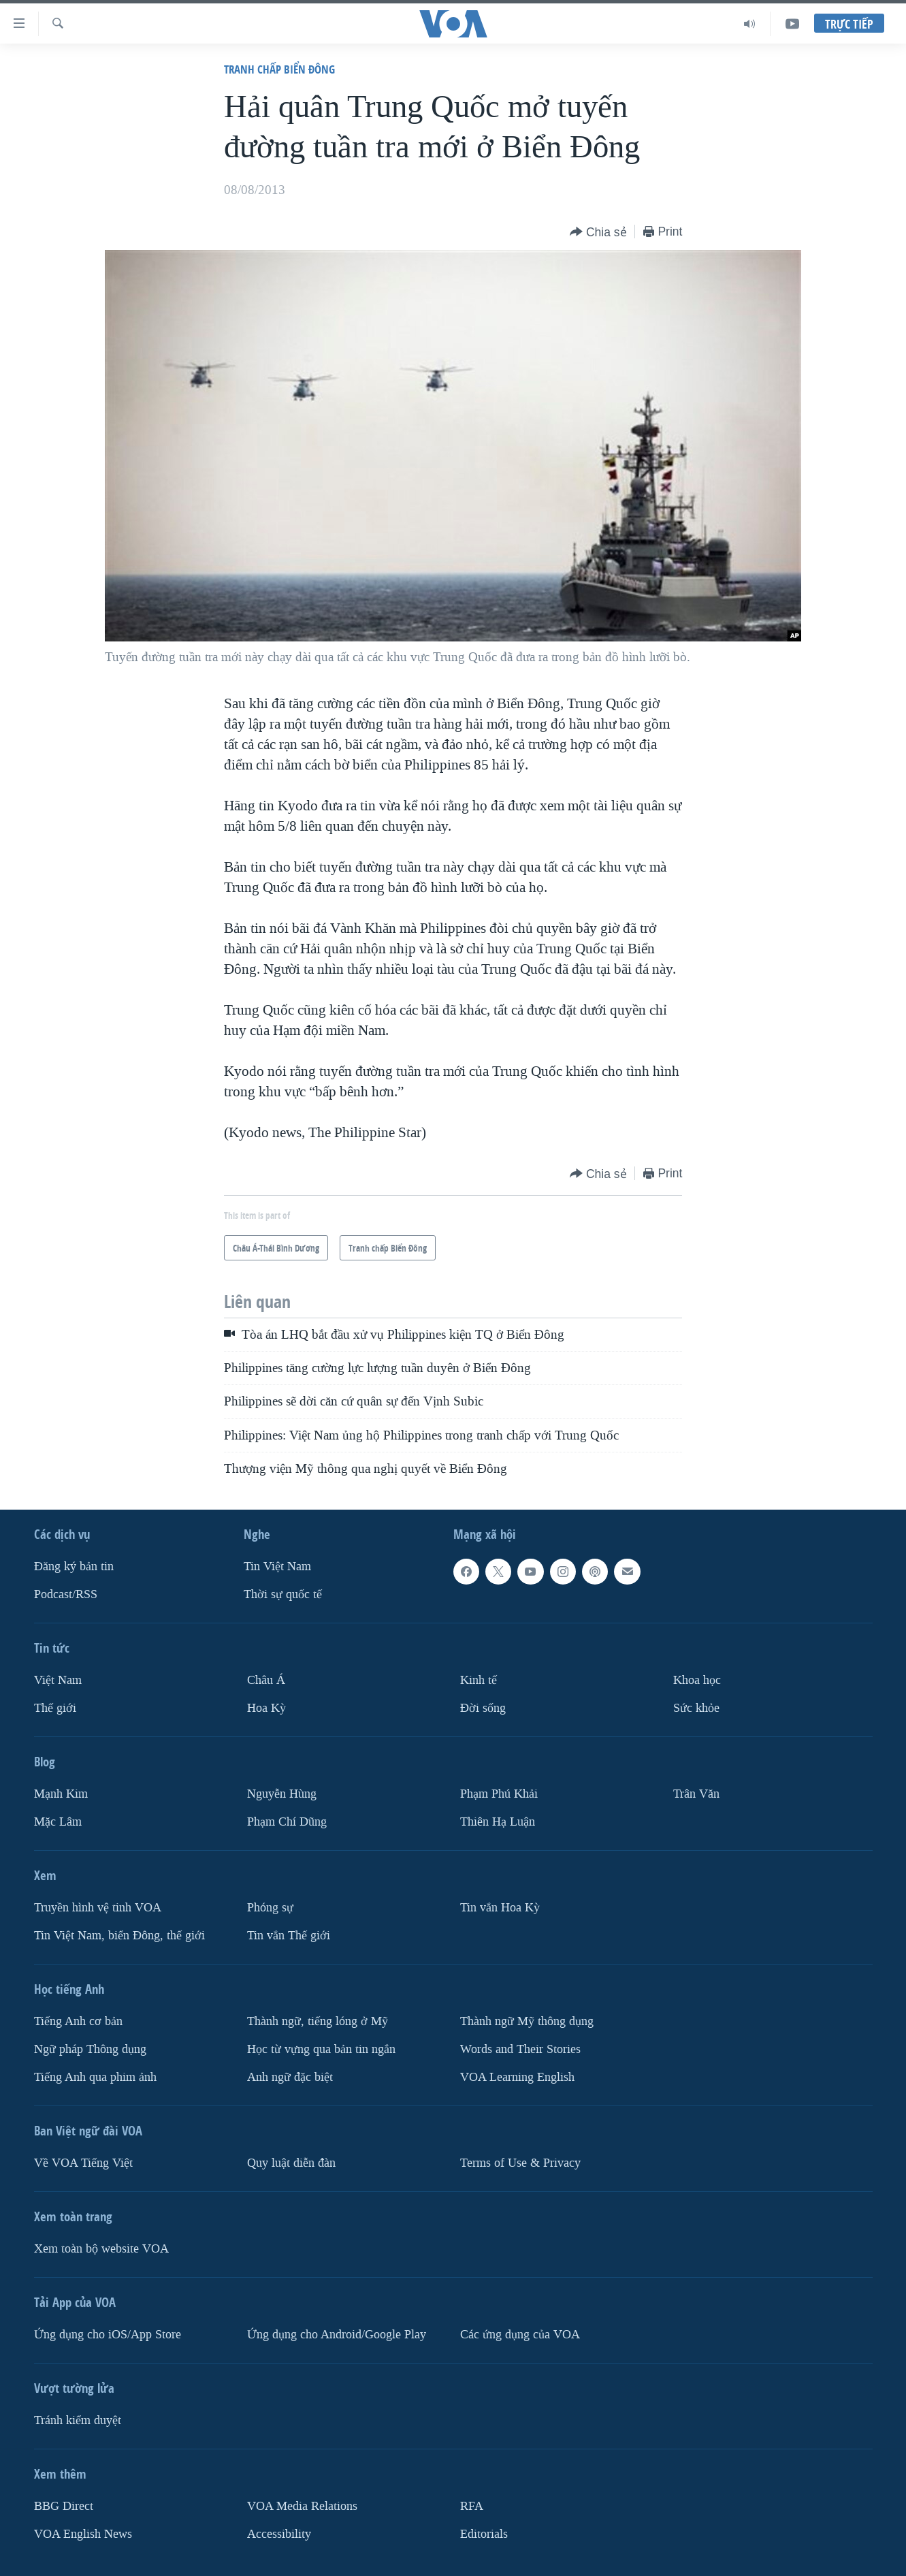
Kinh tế (478, 1680)
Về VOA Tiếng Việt (83, 2163)
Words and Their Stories (520, 2049)
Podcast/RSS (65, 1594)
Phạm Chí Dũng (287, 1822)
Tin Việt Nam (277, 1566)
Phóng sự (270, 1907)
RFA (471, 2506)
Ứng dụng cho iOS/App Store (107, 2334)
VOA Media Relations (302, 2506)
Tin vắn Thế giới (288, 1935)
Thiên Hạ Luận (497, 1822)
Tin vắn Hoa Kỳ (500, 1907)
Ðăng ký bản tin (74, 1566)
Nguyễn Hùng (282, 1794)
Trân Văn (696, 1794)
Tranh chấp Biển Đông (279, 69)
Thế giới (55, 1708)
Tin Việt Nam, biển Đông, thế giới (119, 1935)
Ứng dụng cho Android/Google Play (336, 2334)
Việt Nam (58, 1680)
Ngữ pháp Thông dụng (90, 2049)
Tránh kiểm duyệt (77, 2420)
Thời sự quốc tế (283, 1594)
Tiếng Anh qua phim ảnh (95, 2077)
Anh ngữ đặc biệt (290, 2077)
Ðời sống (483, 1708)
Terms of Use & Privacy (520, 2163)
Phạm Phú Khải (499, 1794)
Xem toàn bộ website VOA (101, 2249)
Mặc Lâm (58, 1822)
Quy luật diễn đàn (291, 2163)
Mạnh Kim (61, 1794)
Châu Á (266, 1680)
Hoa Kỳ (266, 1708)
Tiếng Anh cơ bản (78, 2021)
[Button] (598, 232)
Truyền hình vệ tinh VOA (97, 1907)
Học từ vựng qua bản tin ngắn (321, 2049)
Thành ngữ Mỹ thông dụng (527, 2021)
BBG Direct (63, 2506)
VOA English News (83, 2534)
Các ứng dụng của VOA (520, 2334)
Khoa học (697, 1680)
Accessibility (279, 2534)
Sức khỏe (696, 1708)
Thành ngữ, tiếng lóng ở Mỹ (317, 2021)
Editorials (484, 2534)
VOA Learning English (517, 2077)
